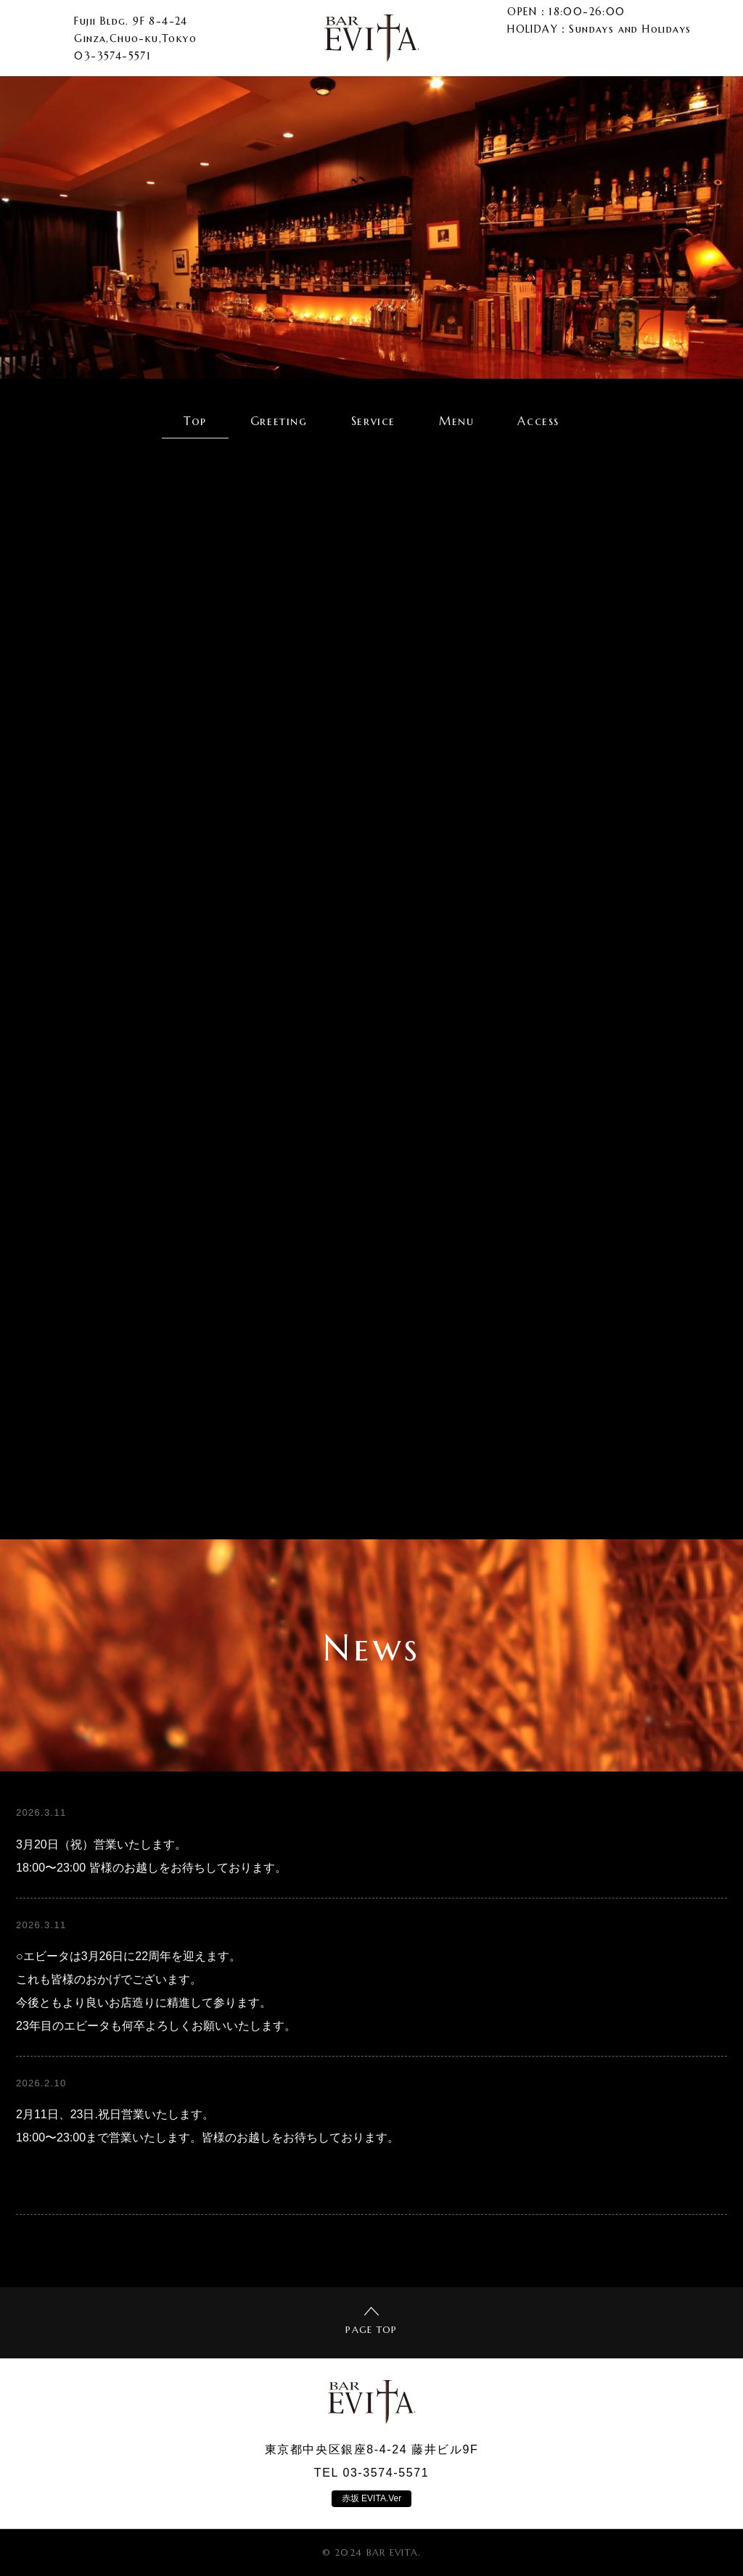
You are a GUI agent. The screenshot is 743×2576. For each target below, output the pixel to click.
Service (373, 420)
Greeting (279, 420)
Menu (456, 420)
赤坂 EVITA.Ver (371, 2498)
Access (538, 420)
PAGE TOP (371, 2321)
